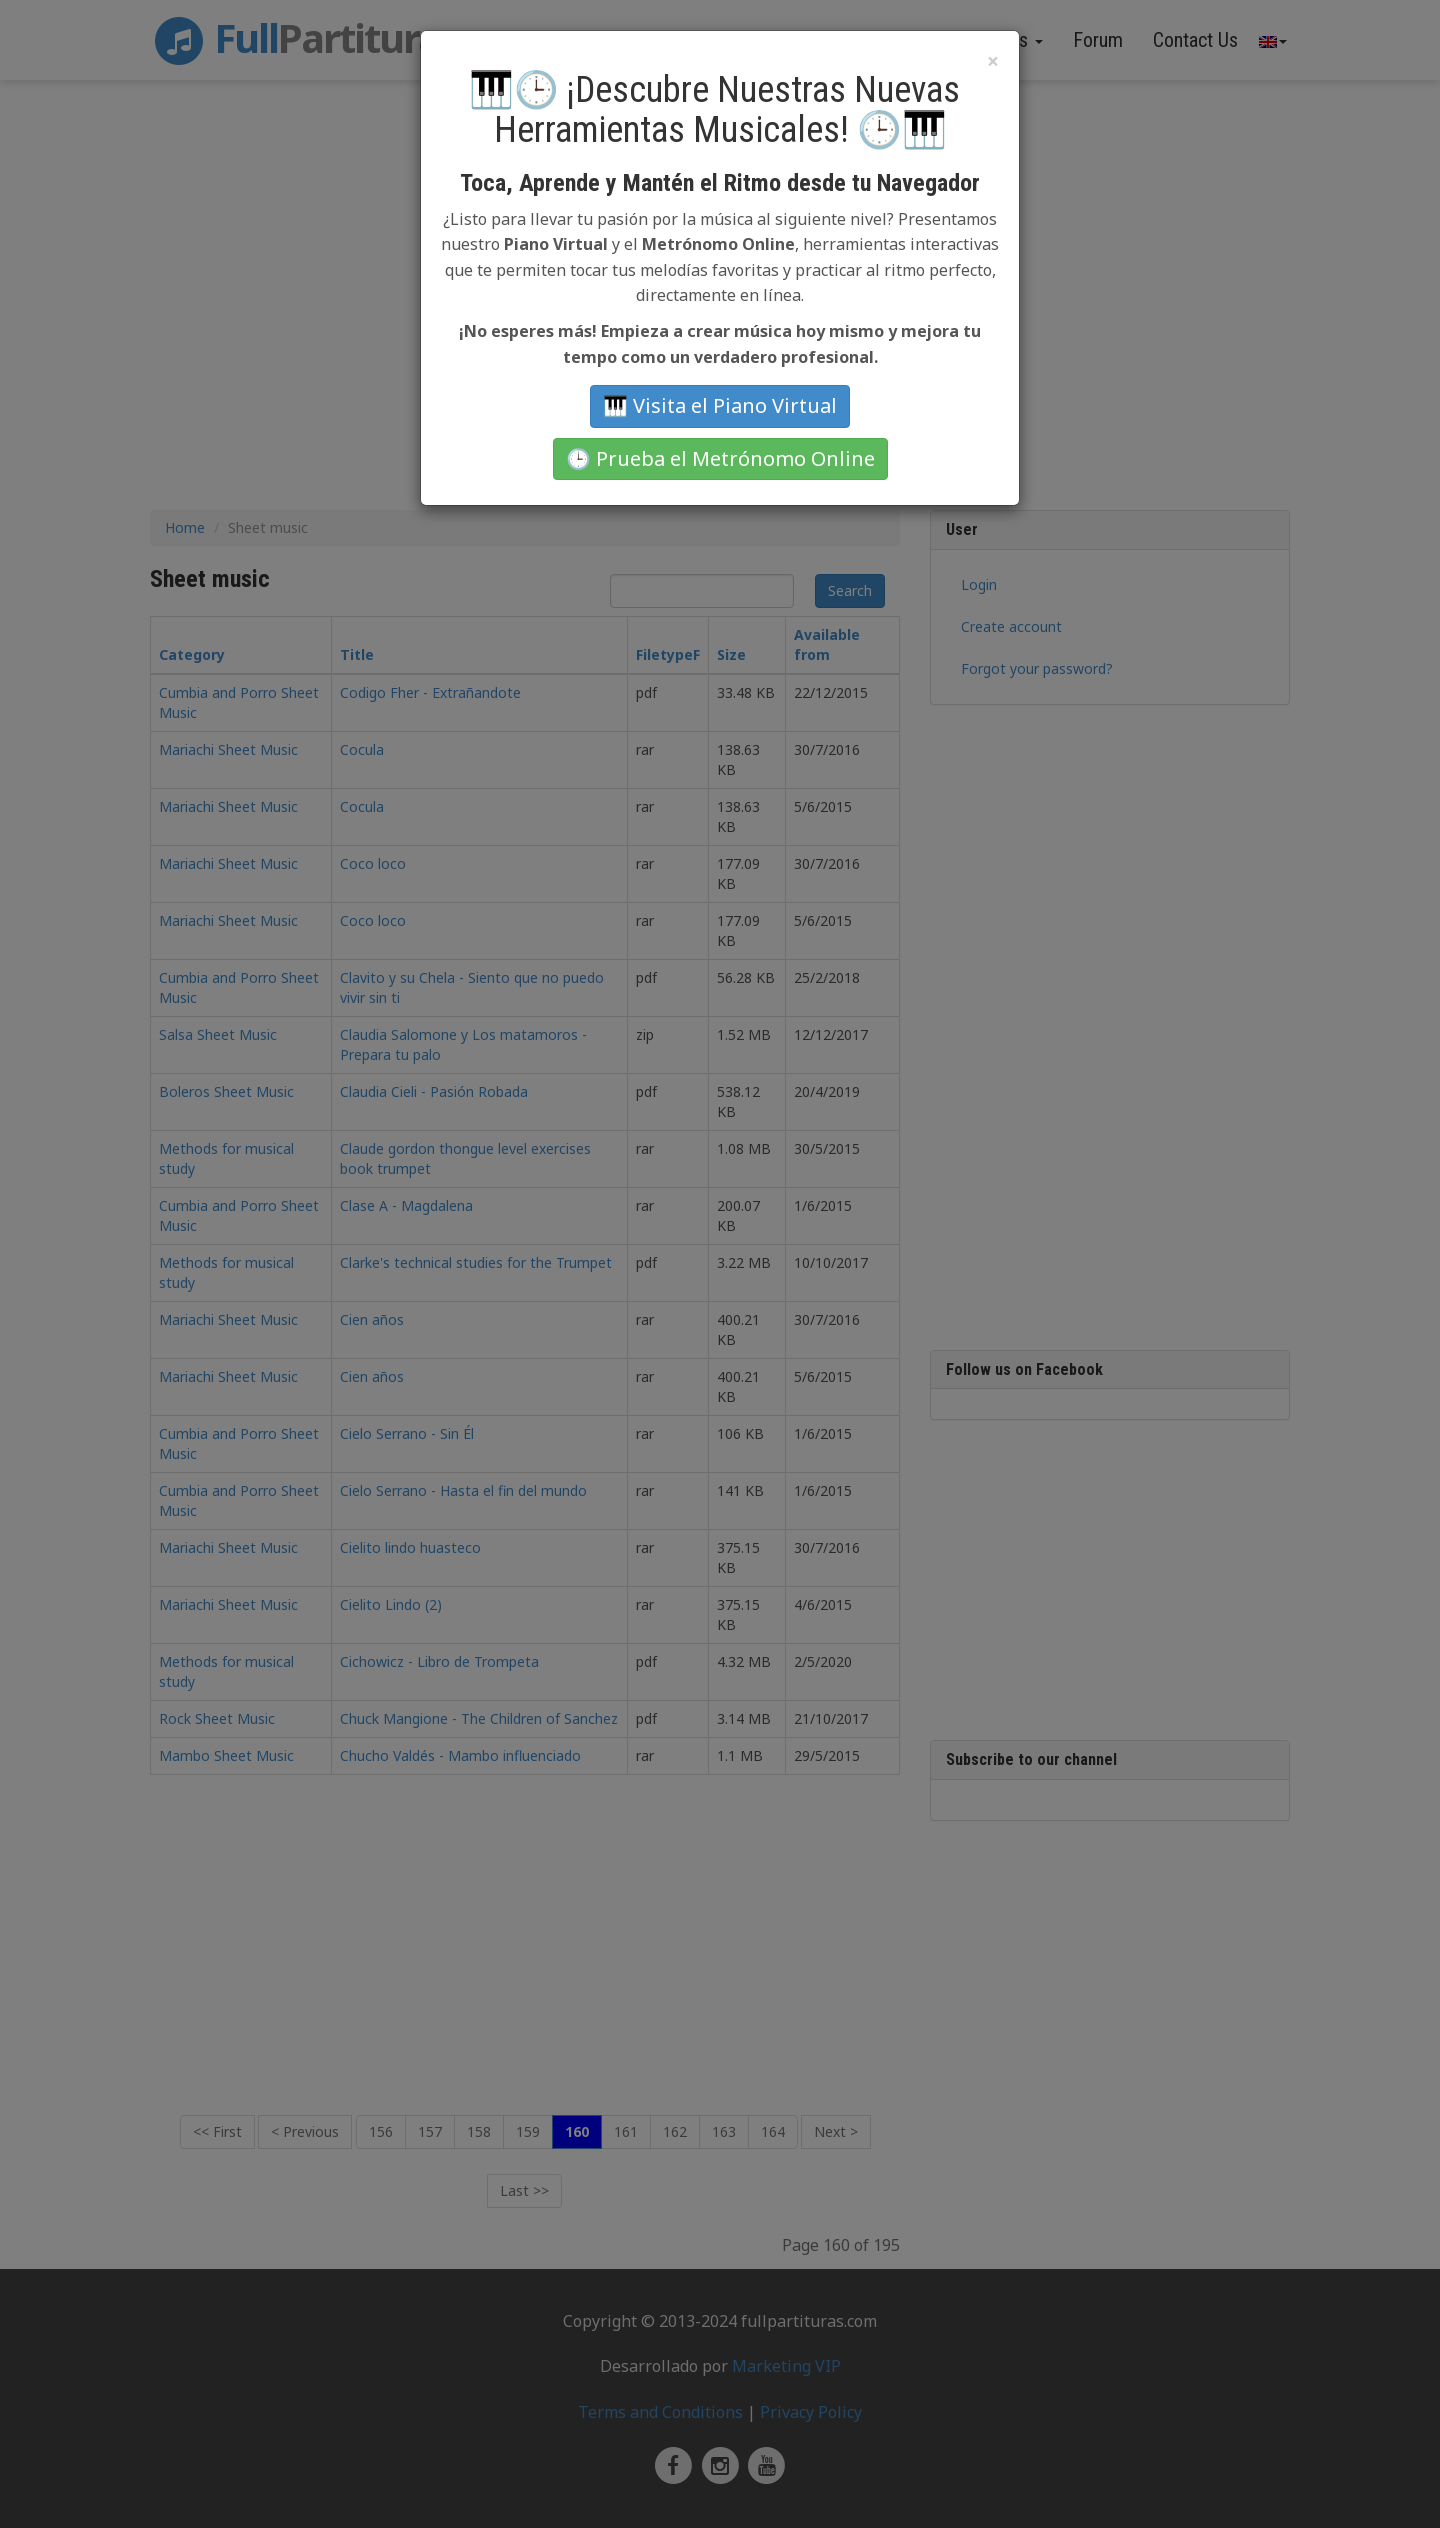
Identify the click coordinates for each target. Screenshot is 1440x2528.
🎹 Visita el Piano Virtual (720, 405)
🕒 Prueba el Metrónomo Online (720, 458)
